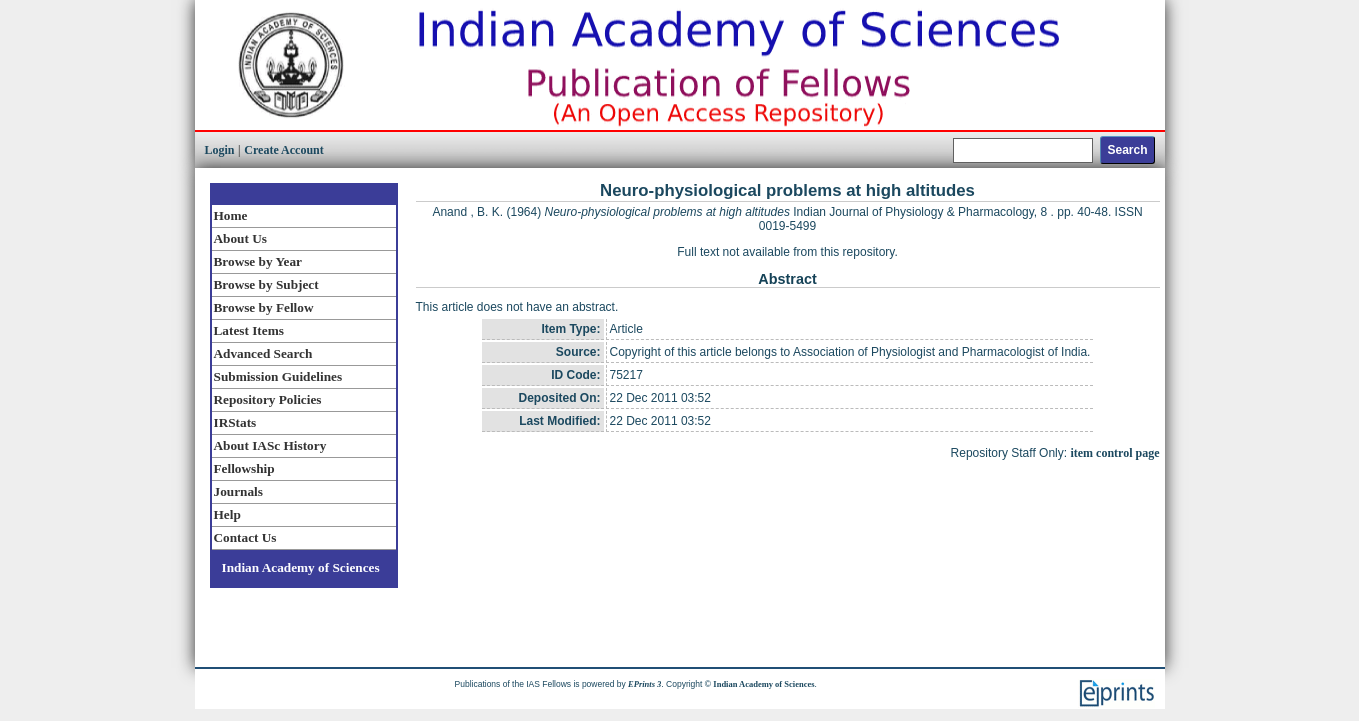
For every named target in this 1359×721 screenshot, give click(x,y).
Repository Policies (268, 399)
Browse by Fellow (264, 307)
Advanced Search (263, 353)
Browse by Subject (266, 284)
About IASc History (270, 445)
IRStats (235, 422)
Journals (238, 491)
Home (231, 215)
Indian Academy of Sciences (301, 567)
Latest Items (249, 330)
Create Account (283, 150)
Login (220, 150)
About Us (240, 238)
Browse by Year (258, 261)
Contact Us (245, 537)
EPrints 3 (644, 684)
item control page (1114, 453)
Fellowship (244, 468)
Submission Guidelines (278, 376)
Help (227, 514)
